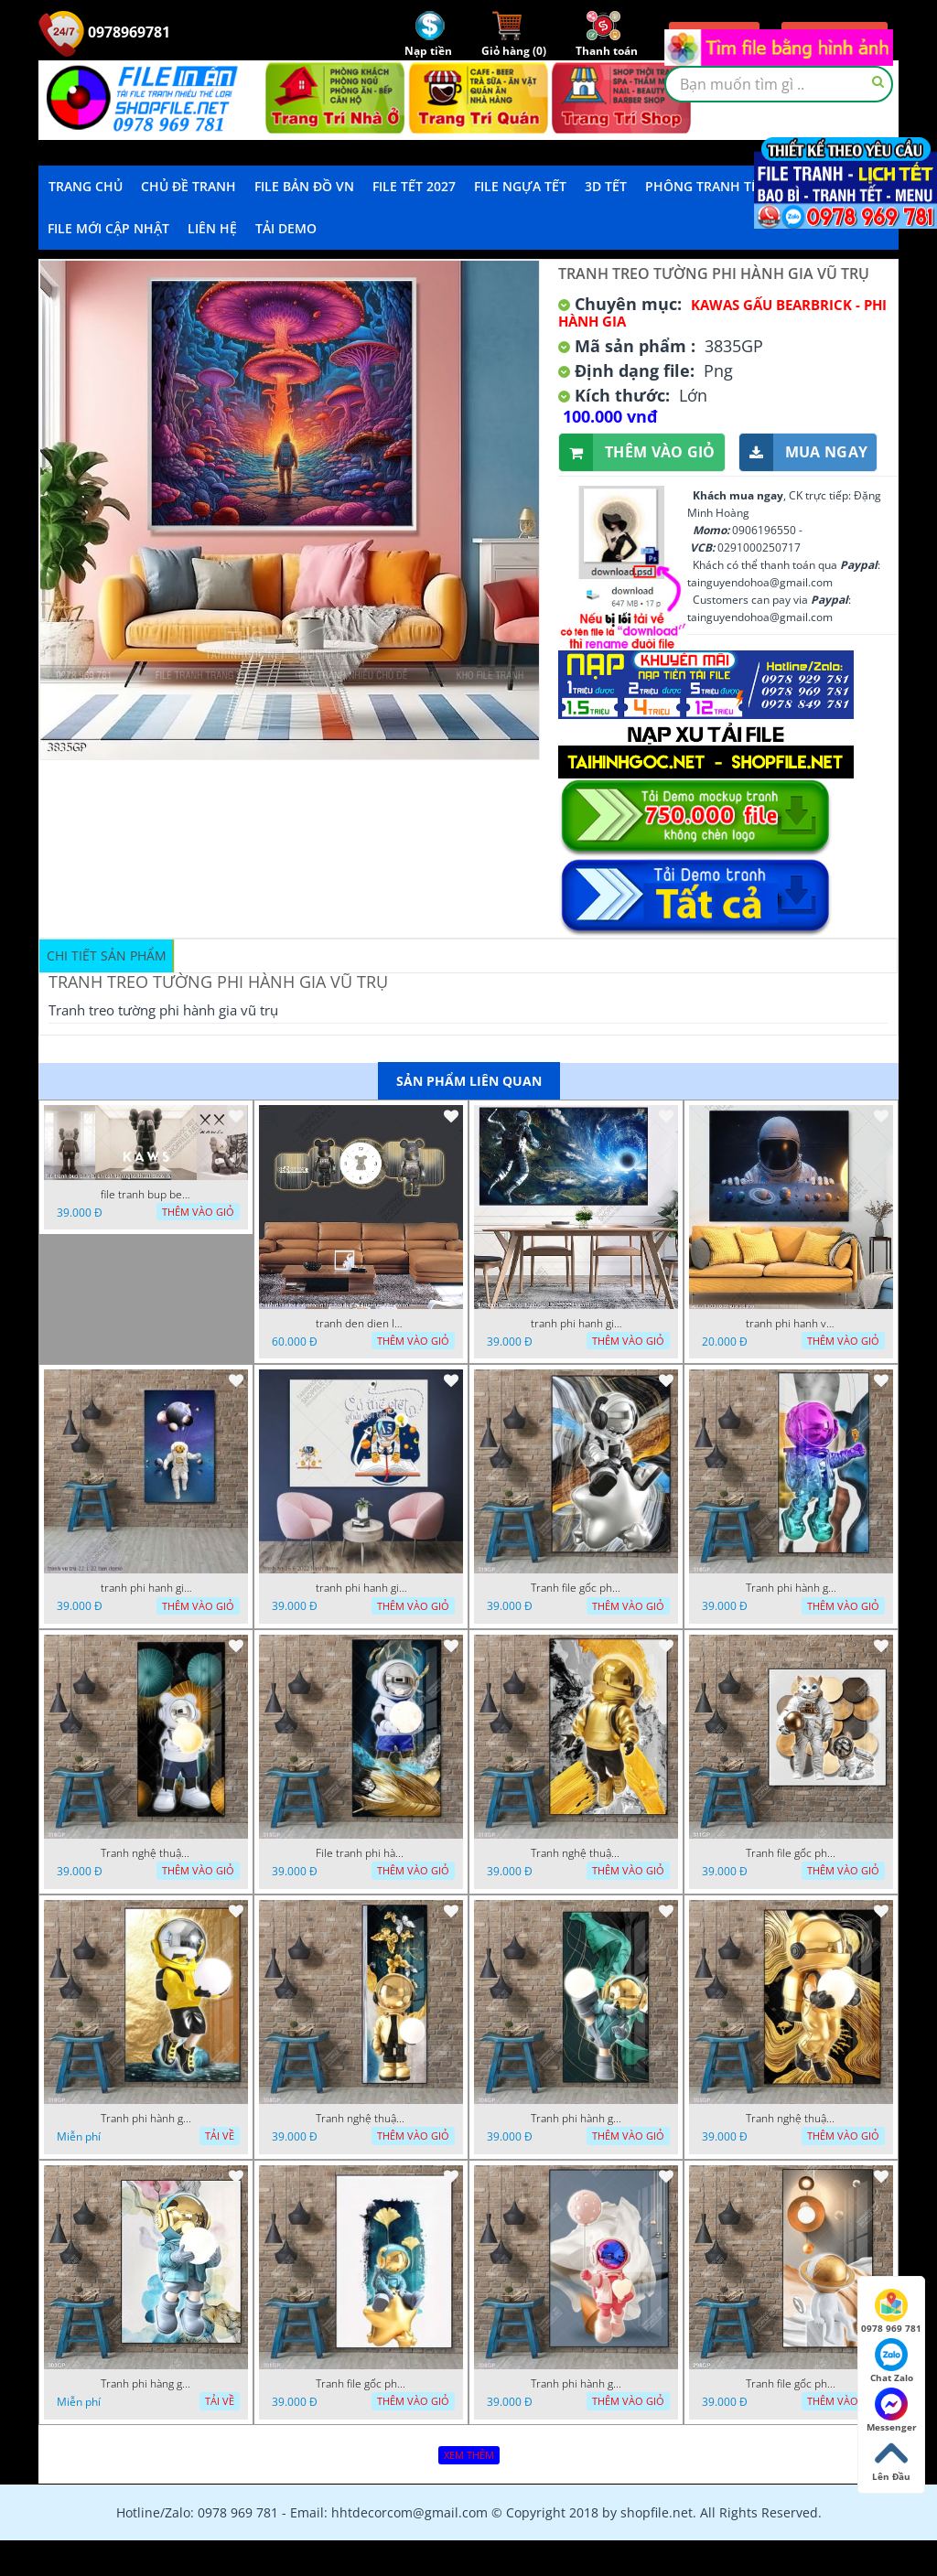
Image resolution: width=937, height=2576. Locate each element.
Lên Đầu (891, 2460)
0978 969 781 (891, 2311)
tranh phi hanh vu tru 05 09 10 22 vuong (791, 1323)
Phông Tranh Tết (705, 186)
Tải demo (286, 228)
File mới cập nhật (108, 228)
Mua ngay (803, 452)
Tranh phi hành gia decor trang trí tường (791, 1588)
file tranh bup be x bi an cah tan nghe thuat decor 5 (146, 1194)
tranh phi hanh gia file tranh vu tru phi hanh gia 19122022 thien (576, 1323)
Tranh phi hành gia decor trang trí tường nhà (146, 2118)
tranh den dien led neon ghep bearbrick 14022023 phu (361, 1323)
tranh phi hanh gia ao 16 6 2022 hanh (361, 1588)
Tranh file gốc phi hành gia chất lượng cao (576, 1588)
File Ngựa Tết (520, 186)
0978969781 (104, 32)
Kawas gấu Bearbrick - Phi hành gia (722, 312)
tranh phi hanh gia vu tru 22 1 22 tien (146, 1588)
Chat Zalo (891, 2361)
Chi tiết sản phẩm (107, 955)
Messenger (892, 2410)
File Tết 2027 (414, 186)
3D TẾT (606, 186)
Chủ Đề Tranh (188, 186)
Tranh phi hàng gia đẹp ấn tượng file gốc (146, 2383)
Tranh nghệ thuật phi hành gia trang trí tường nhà (146, 1853)
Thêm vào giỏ (637, 452)
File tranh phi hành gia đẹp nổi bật (361, 1853)
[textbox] (778, 84)
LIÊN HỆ (212, 228)
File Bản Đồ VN (304, 186)
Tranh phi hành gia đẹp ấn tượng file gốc (576, 2383)
